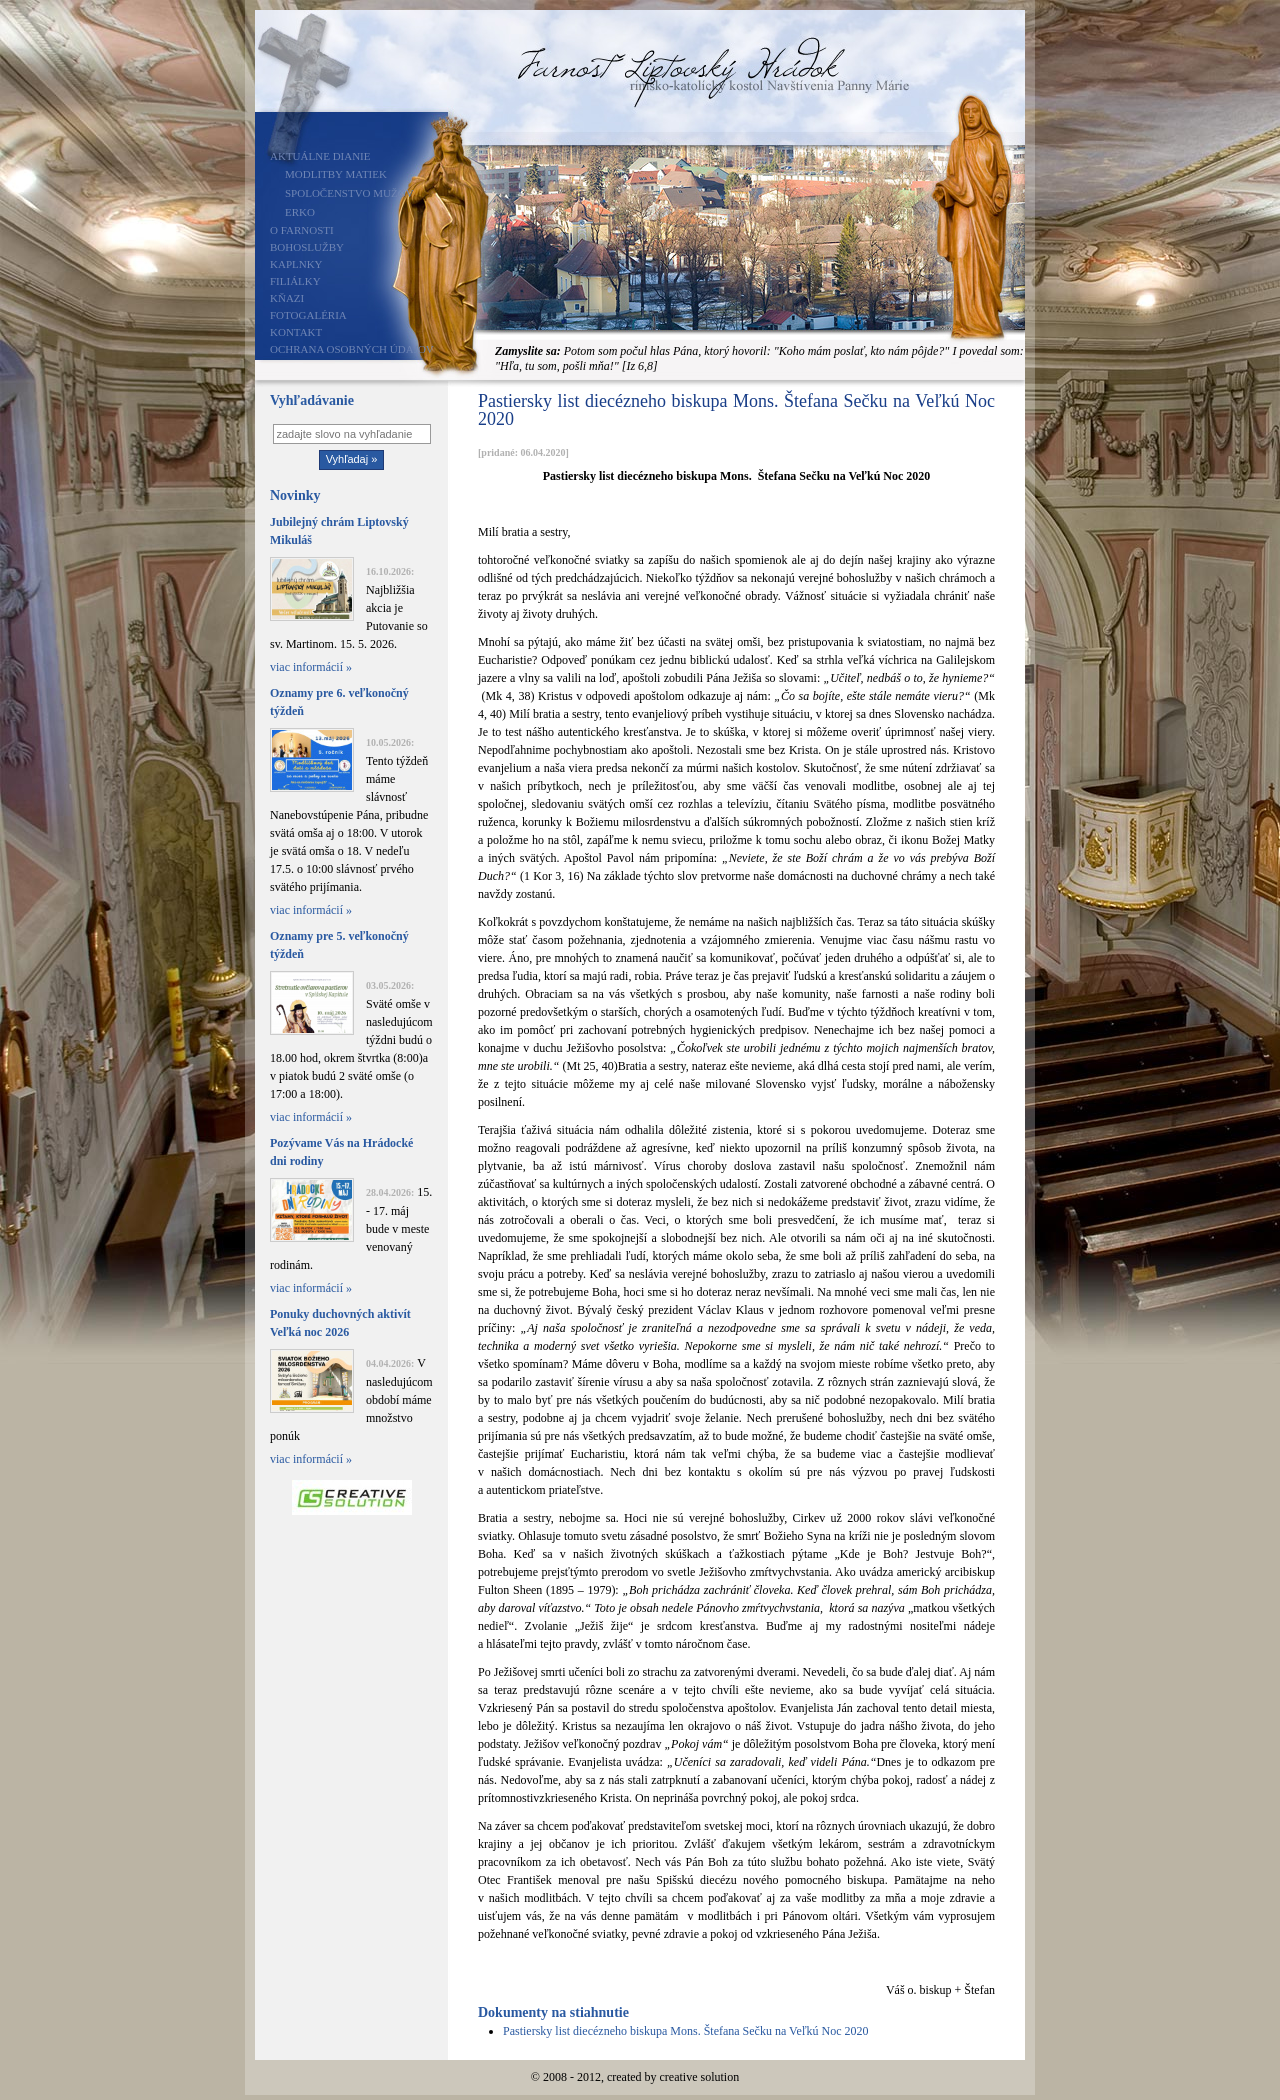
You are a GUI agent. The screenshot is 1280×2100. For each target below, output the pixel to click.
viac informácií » (311, 667)
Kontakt (296, 332)
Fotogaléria (308, 315)
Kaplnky (296, 264)
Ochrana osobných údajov (352, 349)
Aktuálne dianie (320, 156)
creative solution (700, 2077)
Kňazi (287, 298)
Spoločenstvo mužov (349, 193)
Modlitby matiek (336, 174)
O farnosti (302, 230)
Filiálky (295, 281)
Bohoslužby (307, 247)
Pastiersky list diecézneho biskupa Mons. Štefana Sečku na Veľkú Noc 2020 (686, 2031)
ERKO (300, 212)
